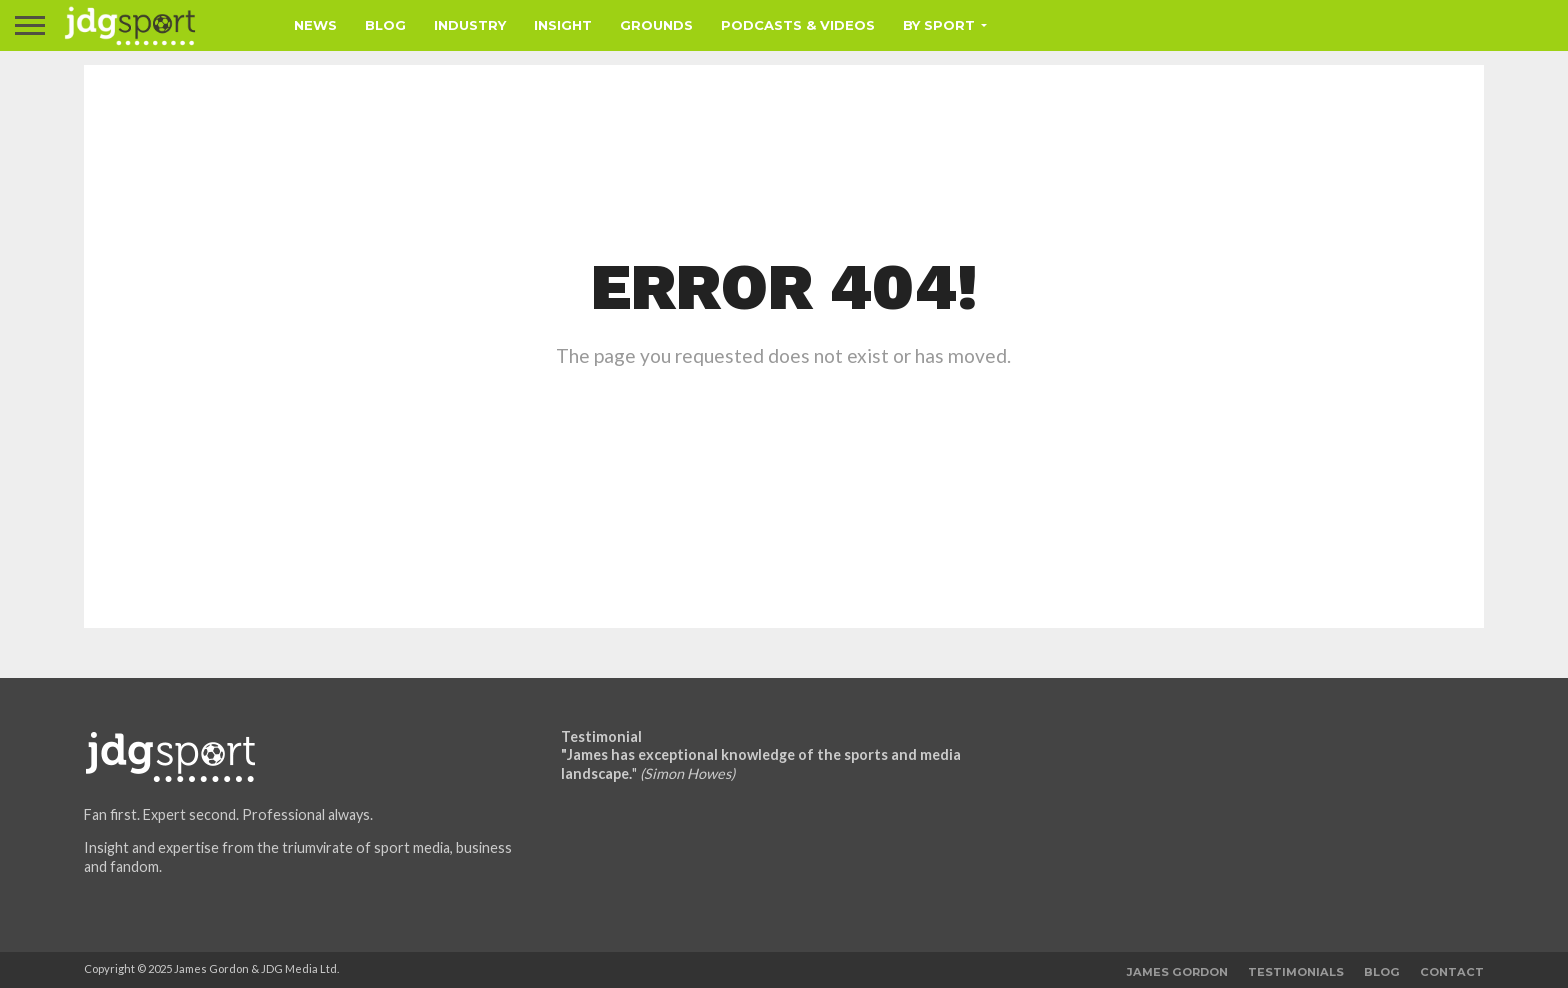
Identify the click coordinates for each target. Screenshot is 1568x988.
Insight (563, 25)
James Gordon (1177, 972)
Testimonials (1296, 972)
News (315, 25)
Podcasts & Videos (798, 25)
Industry (470, 25)
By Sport (939, 25)
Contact (1452, 972)
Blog (385, 25)
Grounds (656, 25)
